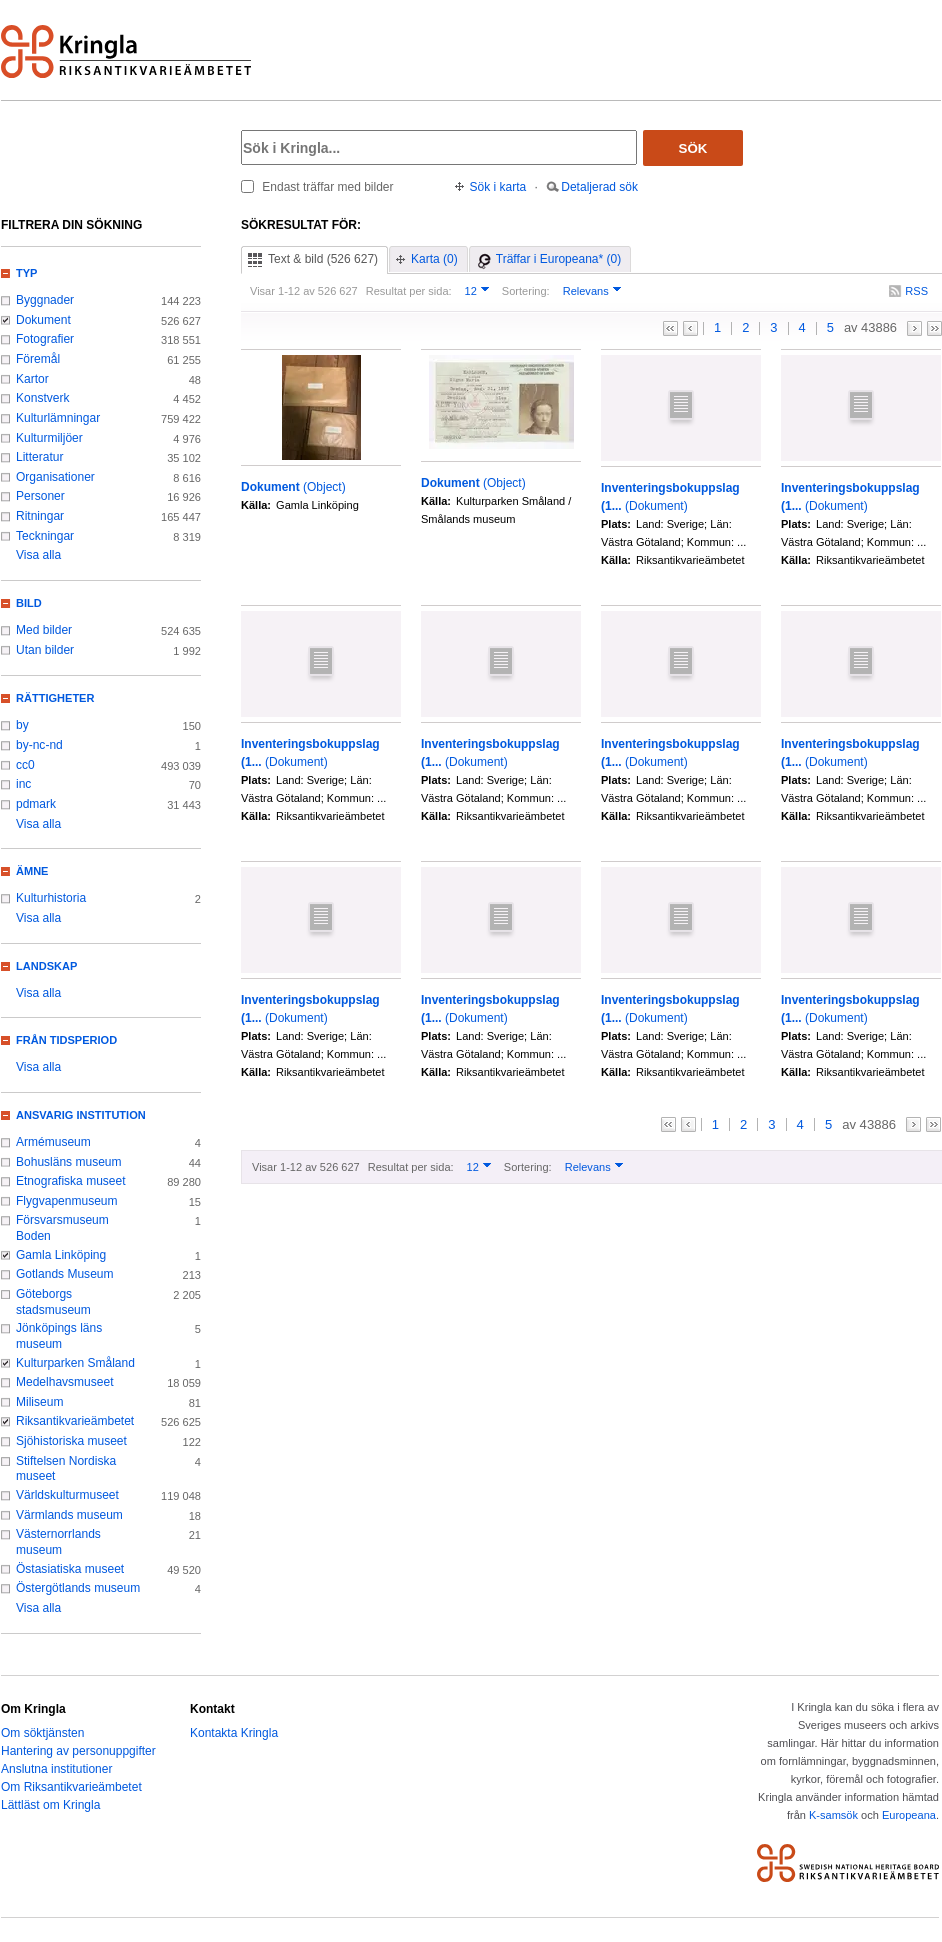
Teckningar (45, 536)
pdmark (36, 804)
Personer (40, 496)
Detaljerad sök (599, 187)
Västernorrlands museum (58, 1542)
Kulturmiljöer (49, 438)
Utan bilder (45, 650)
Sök (693, 148)
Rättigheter (55, 698)
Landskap (46, 966)
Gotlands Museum (65, 1274)
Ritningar (40, 516)
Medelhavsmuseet (65, 1382)
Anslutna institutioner (56, 1769)
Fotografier (45, 339)
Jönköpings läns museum (59, 1336)
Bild (29, 603)
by (22, 725)
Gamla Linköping (61, 1255)
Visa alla (38, 555)
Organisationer (55, 477)
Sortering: (526, 291)
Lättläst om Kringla (50, 1805)
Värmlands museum (69, 1515)
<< (670, 328)
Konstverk (42, 398)
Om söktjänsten (42, 1733)
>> (934, 328)
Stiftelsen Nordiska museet (66, 1469)
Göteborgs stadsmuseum (53, 1302)
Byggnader (45, 300)
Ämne (32, 871)
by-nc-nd (39, 745)
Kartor (32, 379)
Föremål (38, 359)
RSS (916, 291)
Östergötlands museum (78, 1588)
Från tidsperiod (66, 1040)
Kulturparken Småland (75, 1363)
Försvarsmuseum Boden (62, 1228)
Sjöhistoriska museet (71, 1441)
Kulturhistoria (51, 898)
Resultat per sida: (409, 291)
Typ (26, 273)
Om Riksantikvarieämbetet (71, 1787)
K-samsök (833, 1815)
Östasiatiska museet (70, 1569)
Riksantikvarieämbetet (75, 1421)
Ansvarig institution (81, 1115)
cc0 (25, 765)
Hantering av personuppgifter (78, 1751)
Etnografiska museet (71, 1181)
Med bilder (44, 630)
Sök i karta (498, 187)
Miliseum (39, 1402)
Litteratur (39, 457)
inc (23, 784)
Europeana (909, 1815)
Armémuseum (53, 1142)
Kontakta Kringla (234, 1733)
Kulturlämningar (58, 418)
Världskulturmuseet (67, 1495)
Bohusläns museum (69, 1162)
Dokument (43, 320)
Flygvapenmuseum (67, 1201)
